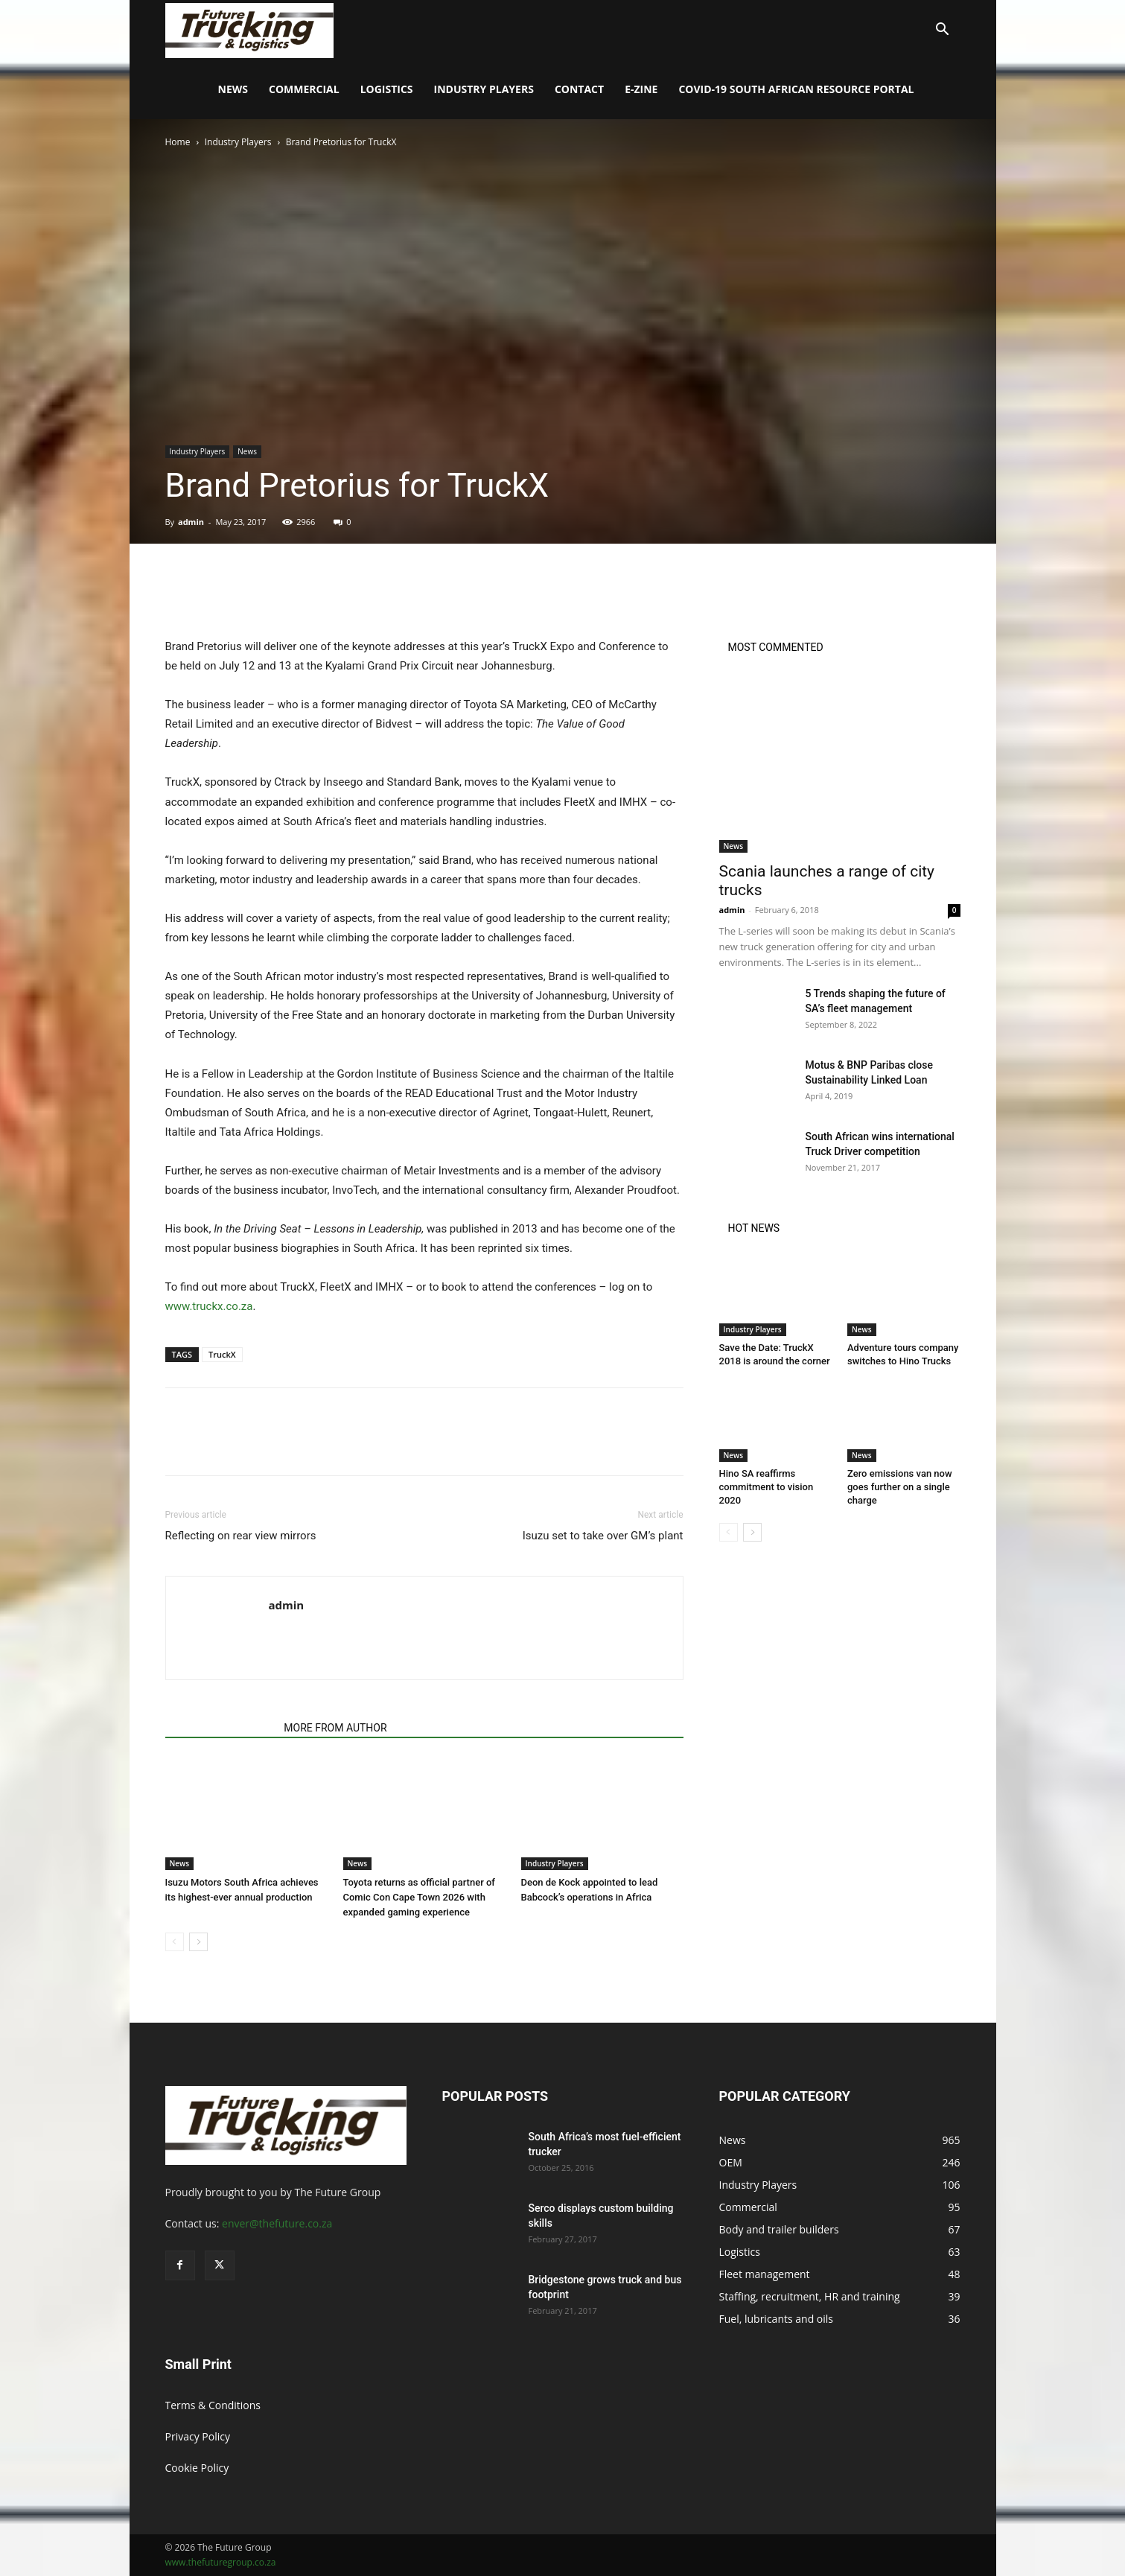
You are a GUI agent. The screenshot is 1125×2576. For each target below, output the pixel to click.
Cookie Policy (197, 2468)
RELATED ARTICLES (220, 1728)
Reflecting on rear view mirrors (240, 1535)
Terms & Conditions (213, 2405)
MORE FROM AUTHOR (335, 1728)
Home (178, 142)
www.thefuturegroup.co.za (220, 2562)
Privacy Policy (197, 2436)
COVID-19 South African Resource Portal (796, 89)
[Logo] (249, 29)
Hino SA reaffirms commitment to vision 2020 (766, 1487)
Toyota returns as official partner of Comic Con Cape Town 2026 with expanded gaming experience (419, 1897)
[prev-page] (174, 1942)
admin (191, 521)
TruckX (222, 1354)
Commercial (304, 89)
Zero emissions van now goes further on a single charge (899, 1487)
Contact (579, 89)
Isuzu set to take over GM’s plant (603, 1535)
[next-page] (198, 1942)
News (233, 89)
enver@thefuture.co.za (277, 2223)
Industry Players (484, 89)
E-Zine (641, 89)
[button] (942, 31)
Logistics (386, 89)
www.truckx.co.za (209, 1306)
